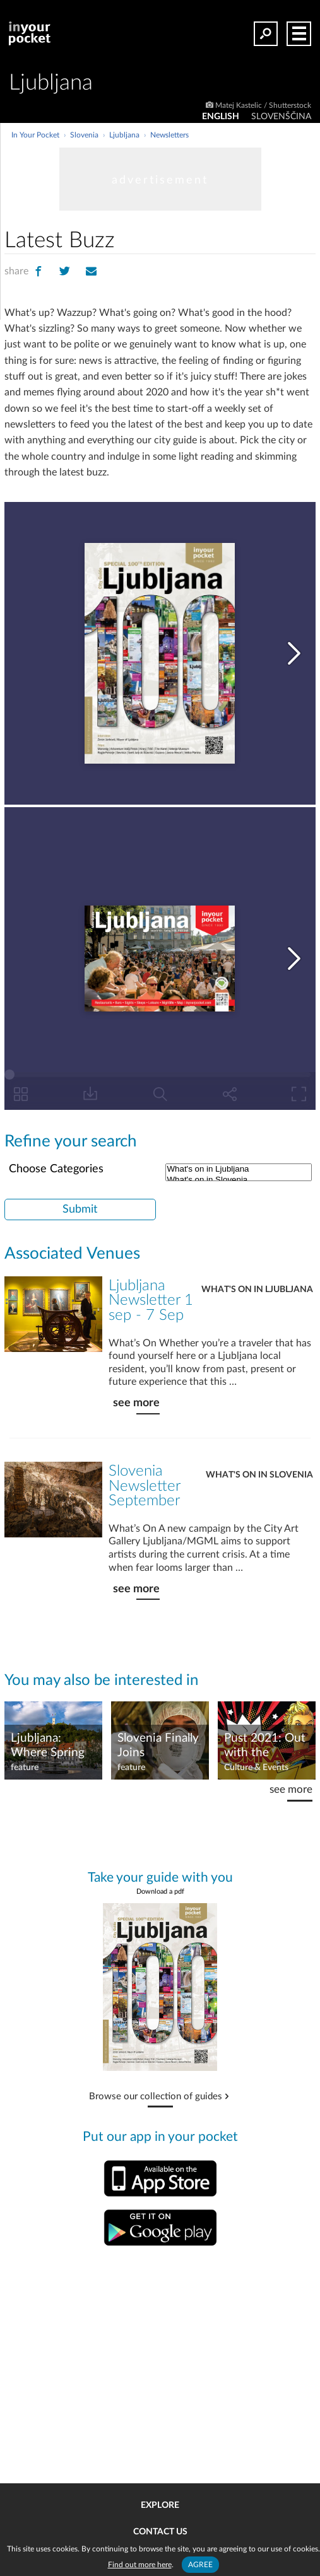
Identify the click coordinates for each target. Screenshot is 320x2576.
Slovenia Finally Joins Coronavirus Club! (158, 1746)
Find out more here (140, 2564)
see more (136, 1402)
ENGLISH (220, 116)
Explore (160, 2505)
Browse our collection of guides (155, 2096)
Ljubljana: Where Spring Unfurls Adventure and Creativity (50, 1746)
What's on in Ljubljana (239, 1169)
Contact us (160, 2531)
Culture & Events (256, 1767)
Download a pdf (160, 1891)
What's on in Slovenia (259, 1475)
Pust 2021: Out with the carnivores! (264, 1746)
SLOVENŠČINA (281, 116)
